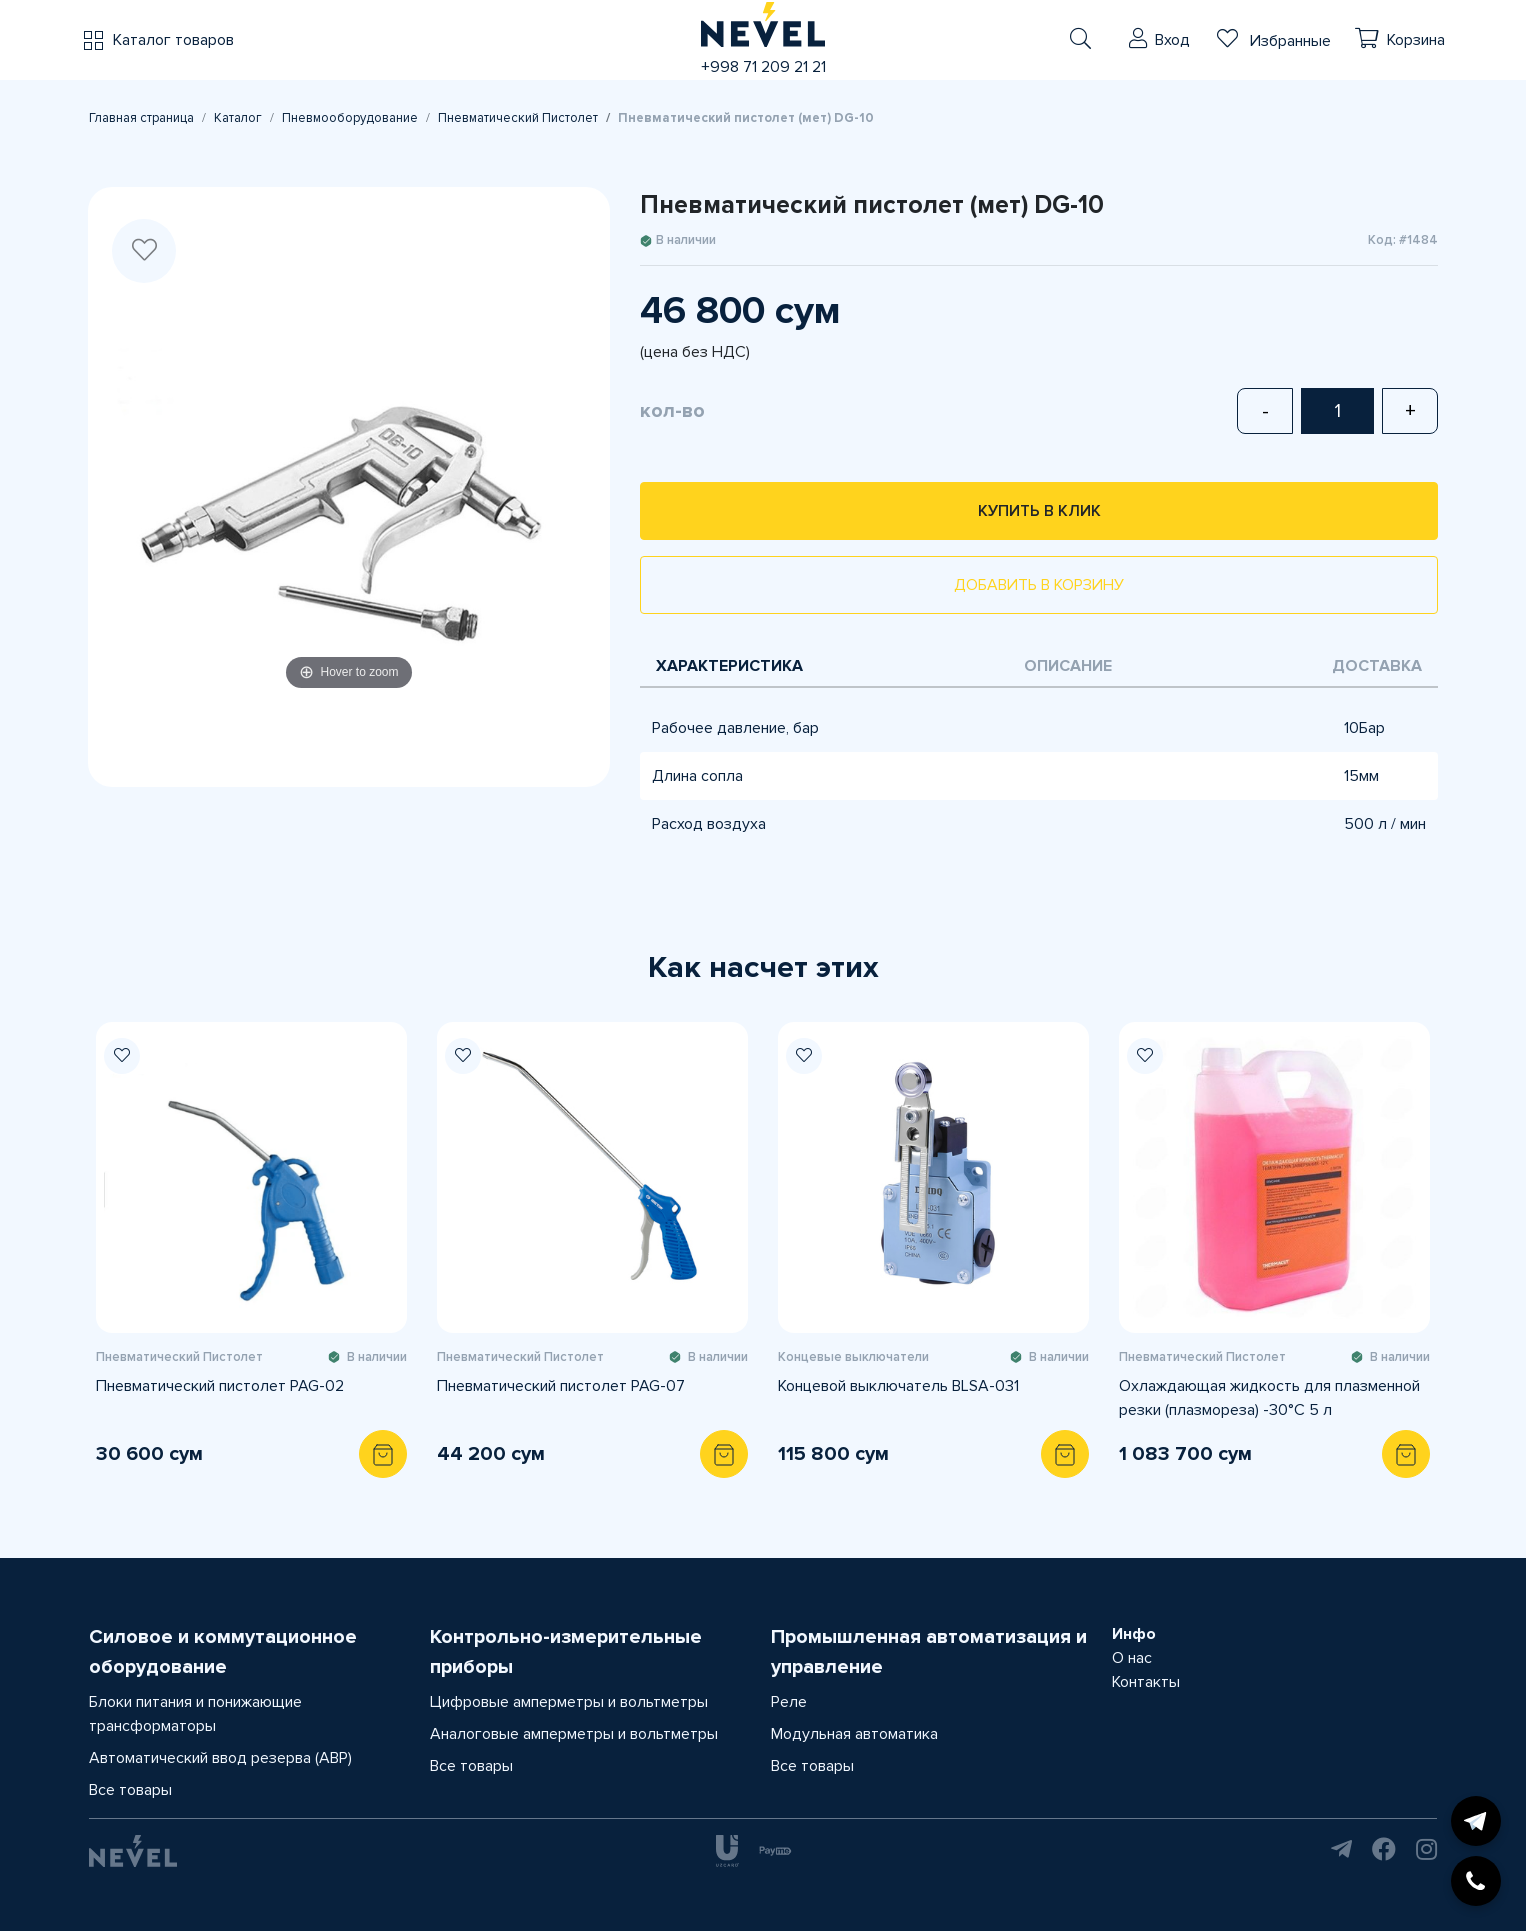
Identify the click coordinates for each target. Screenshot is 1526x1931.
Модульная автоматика (854, 1734)
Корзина (1416, 40)
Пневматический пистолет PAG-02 (220, 1386)
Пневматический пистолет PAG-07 (561, 1386)
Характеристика (729, 666)
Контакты (1146, 1682)
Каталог (238, 118)
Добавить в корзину (1039, 585)
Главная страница (141, 118)
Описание (1068, 666)
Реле (789, 1702)
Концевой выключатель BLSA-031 (898, 1386)
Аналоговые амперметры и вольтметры (574, 1734)
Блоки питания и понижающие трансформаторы (195, 1714)
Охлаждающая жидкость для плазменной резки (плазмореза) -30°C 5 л (1269, 1398)
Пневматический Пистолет (518, 118)
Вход (1172, 40)
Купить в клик (1039, 511)
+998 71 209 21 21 (763, 67)
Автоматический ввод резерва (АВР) (220, 1758)
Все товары (130, 1790)
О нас (1132, 1658)
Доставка (1377, 666)
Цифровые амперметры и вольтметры (569, 1702)
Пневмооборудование (350, 118)
